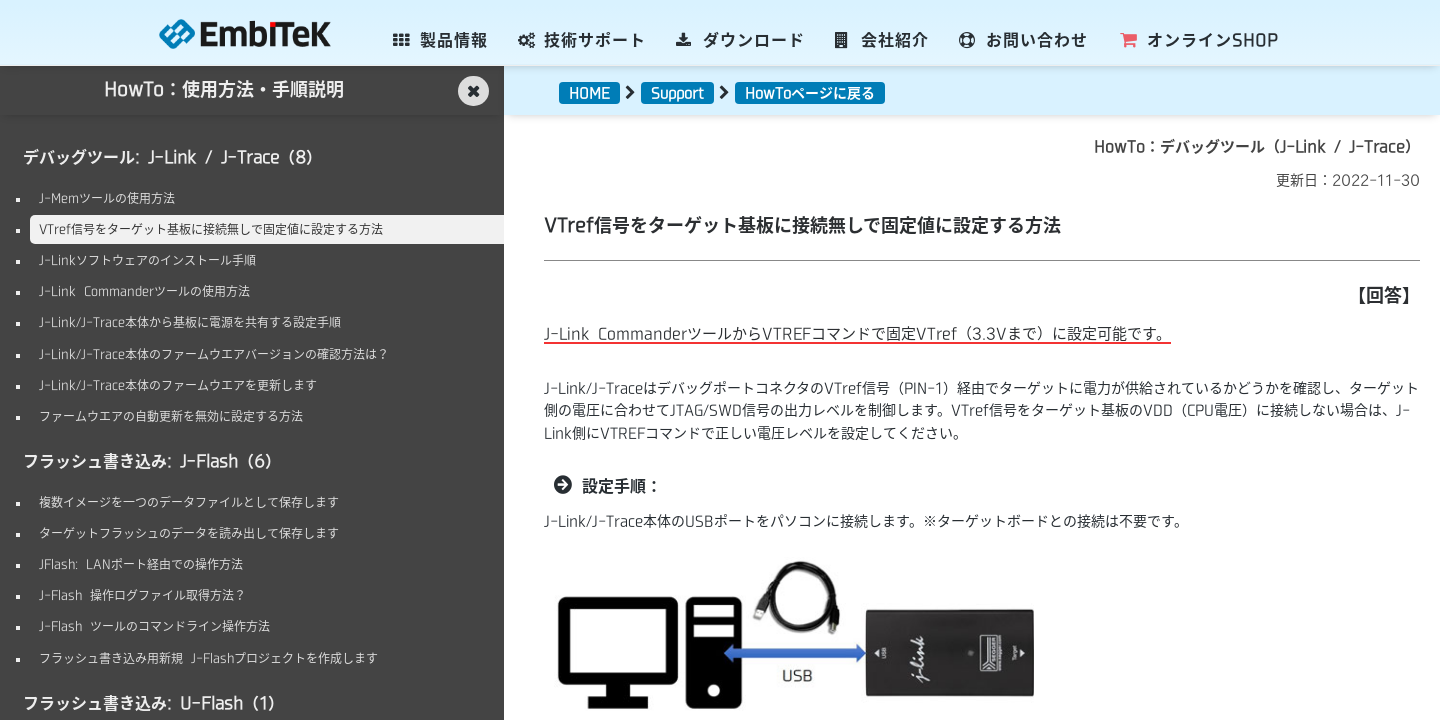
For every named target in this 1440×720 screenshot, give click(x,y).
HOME (589, 93)
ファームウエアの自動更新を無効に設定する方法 (171, 416)
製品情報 (440, 40)
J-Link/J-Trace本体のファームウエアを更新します (178, 385)
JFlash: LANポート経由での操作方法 (141, 564)
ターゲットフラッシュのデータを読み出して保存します (189, 533)
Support (677, 93)
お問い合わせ (1023, 40)
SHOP (1198, 40)
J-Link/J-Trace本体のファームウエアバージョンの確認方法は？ (214, 354)
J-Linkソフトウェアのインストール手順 (147, 260)
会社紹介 (882, 40)
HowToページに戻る (810, 93)
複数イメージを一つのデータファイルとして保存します (189, 502)
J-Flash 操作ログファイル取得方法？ (142, 595)
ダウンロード (740, 40)
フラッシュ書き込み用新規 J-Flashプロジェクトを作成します (208, 658)
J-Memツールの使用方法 (107, 198)
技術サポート (582, 40)
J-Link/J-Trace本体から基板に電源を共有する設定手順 (190, 322)
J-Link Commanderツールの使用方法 (144, 291)
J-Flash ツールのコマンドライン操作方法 (154, 626)
